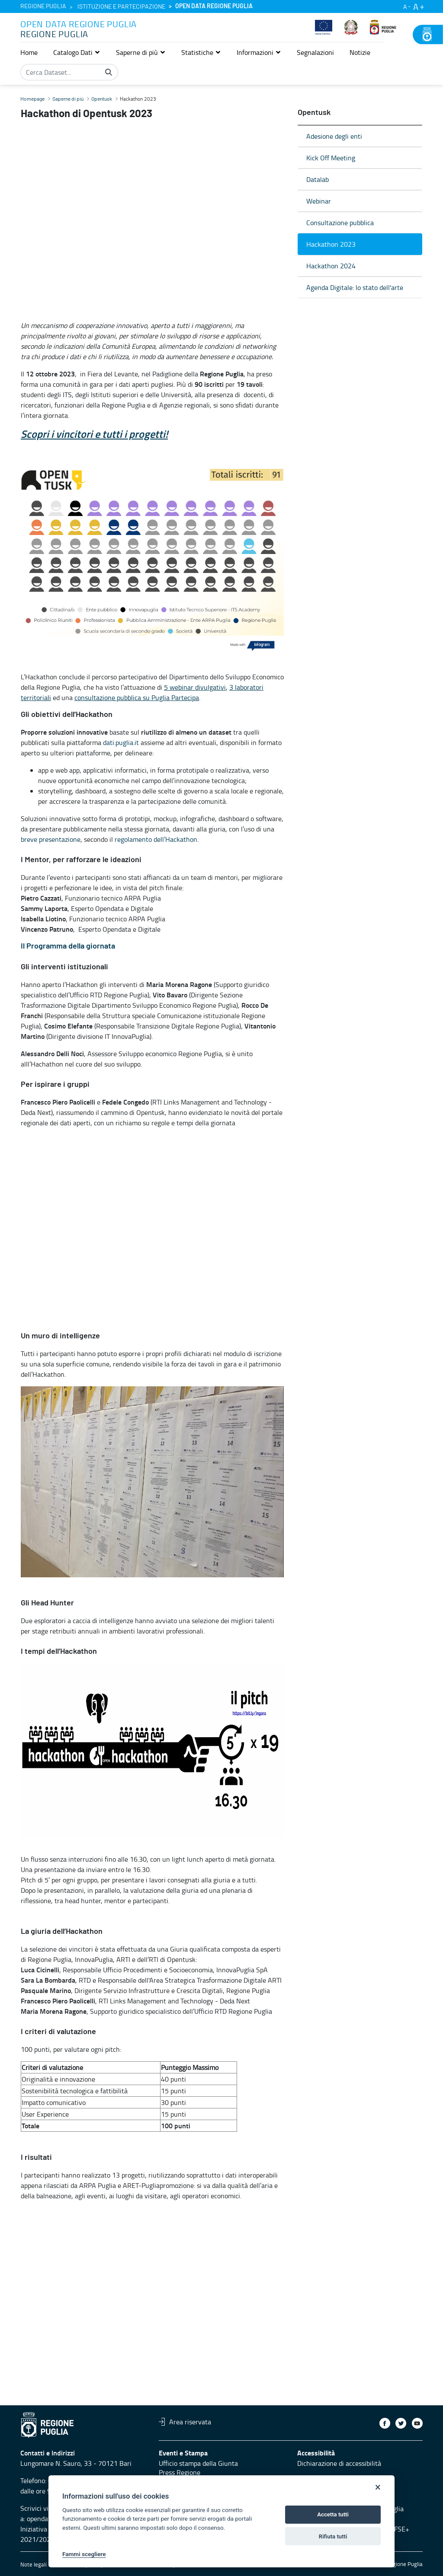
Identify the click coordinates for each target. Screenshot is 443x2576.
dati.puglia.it (121, 742)
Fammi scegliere (84, 2554)
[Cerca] (109, 72)
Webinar (318, 201)
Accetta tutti (333, 2514)
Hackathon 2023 (331, 244)
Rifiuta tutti (333, 2536)
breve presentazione (50, 839)
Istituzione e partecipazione (121, 7)
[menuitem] (29, 52)
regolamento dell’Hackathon (156, 839)
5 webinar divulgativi (195, 687)
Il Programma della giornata (68, 946)
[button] (76, 52)
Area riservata (185, 2422)
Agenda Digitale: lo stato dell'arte (354, 287)
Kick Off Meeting (330, 157)
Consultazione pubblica (340, 222)
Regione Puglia (43, 6)
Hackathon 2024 (331, 266)
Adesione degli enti (334, 136)
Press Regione (179, 2472)
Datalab (317, 179)
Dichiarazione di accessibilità (339, 2463)
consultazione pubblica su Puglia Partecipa (136, 697)
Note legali (33, 2564)
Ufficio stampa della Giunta (198, 2463)
